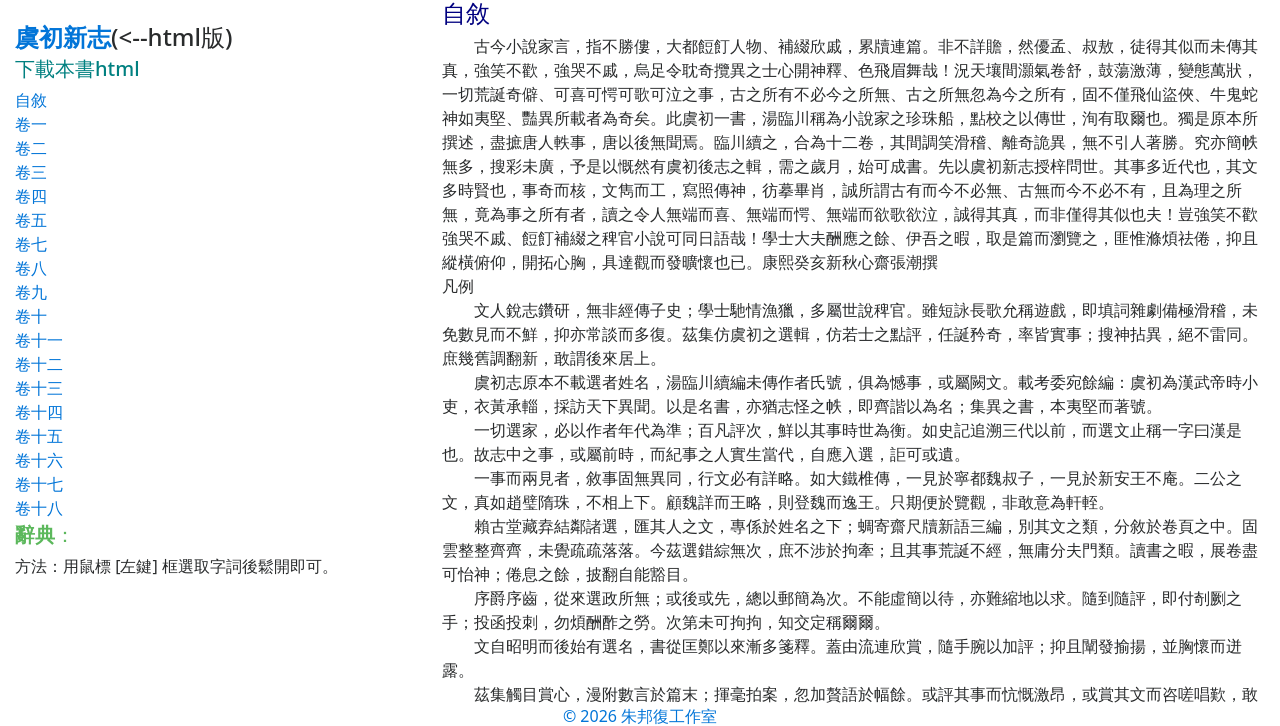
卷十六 (39, 460)
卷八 (31, 268)
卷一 (31, 124)
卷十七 (39, 484)
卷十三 (39, 388)
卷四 (31, 196)
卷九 (31, 292)
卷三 (31, 172)
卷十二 (39, 364)
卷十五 (39, 436)
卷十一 (39, 340)
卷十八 (39, 508)
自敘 (31, 100)
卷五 (31, 220)
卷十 (31, 316)
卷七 (31, 244)
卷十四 (39, 412)
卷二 (31, 148)
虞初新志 (63, 36)
